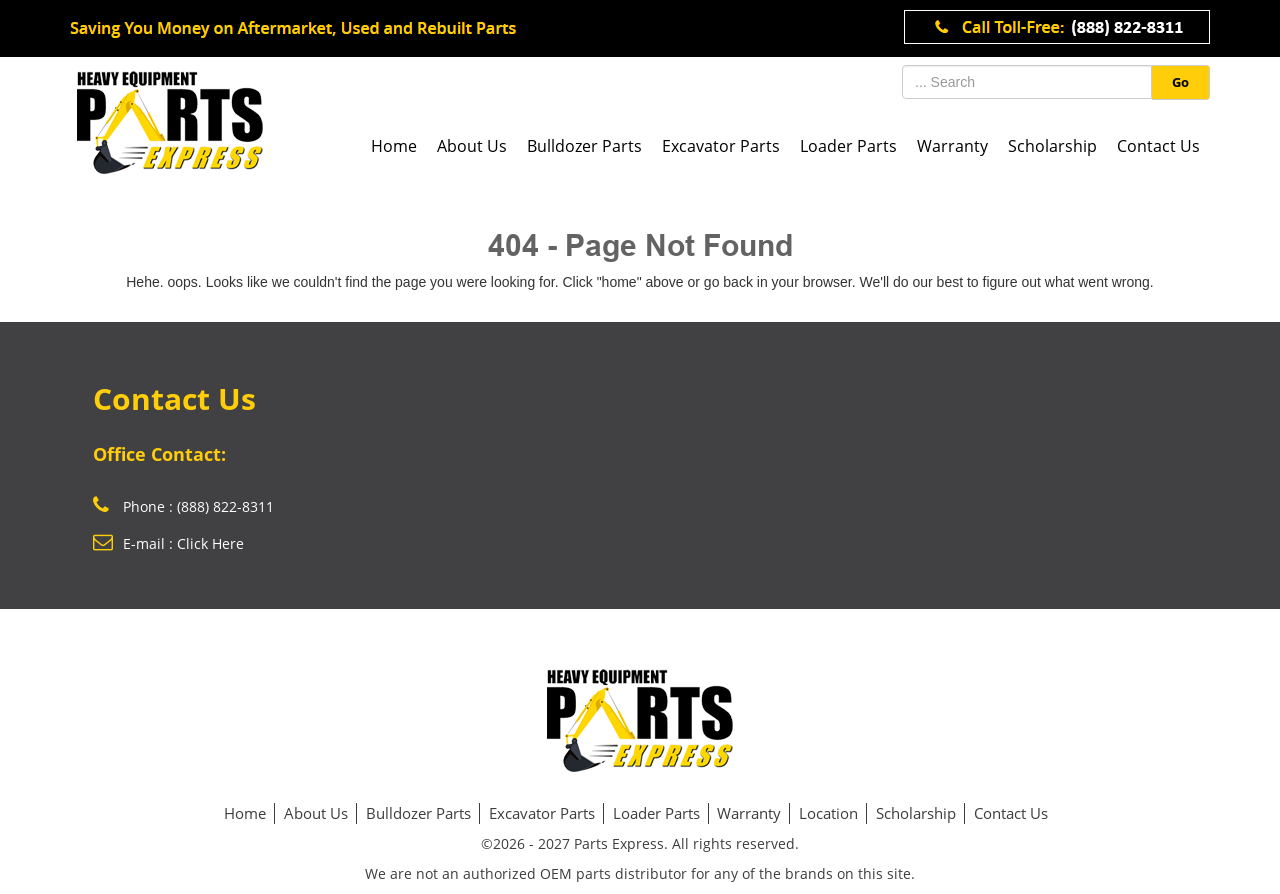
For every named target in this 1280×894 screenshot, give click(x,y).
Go (1180, 82)
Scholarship (1052, 146)
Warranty (952, 146)
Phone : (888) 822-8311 (183, 506)
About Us (472, 146)
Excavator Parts (721, 146)
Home (394, 146)
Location (828, 813)
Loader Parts (848, 146)
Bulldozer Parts (584, 146)
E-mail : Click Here (168, 543)
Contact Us (1158, 146)
